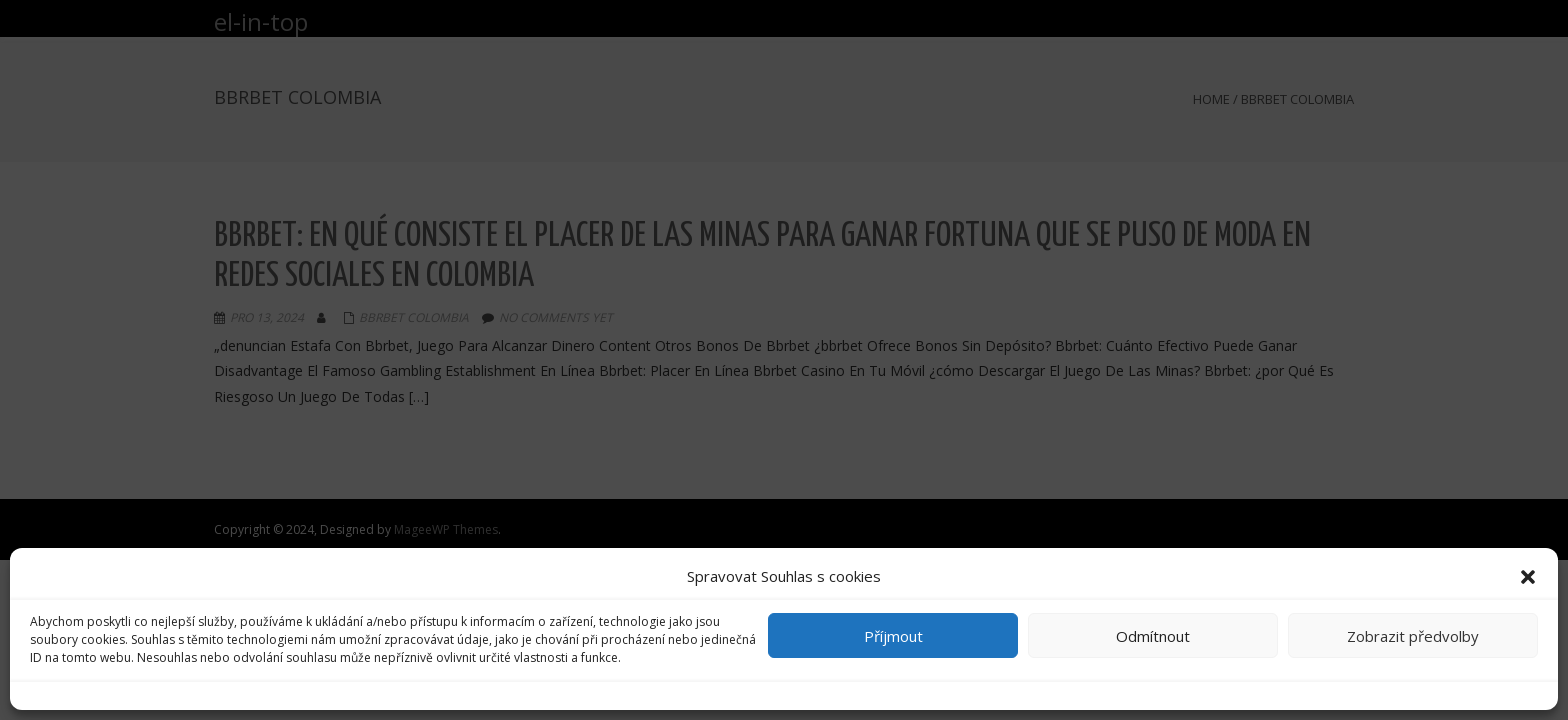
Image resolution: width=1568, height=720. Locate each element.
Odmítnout (1153, 636)
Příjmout (893, 636)
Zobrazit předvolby (1413, 636)
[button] (1528, 577)
